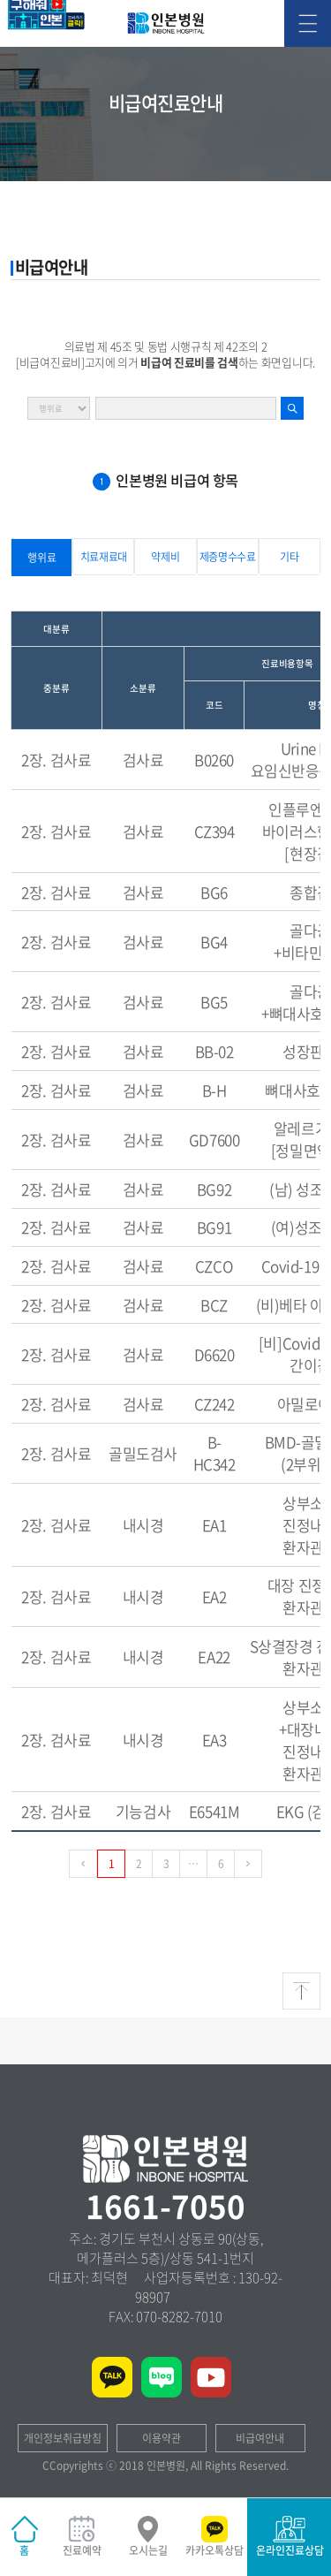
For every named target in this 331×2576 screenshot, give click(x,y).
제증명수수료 (227, 557)
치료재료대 (104, 557)
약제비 (165, 557)
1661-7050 (165, 2206)
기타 (289, 557)
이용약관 (161, 2438)
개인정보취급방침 (63, 2438)
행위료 (41, 558)
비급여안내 (260, 2438)
